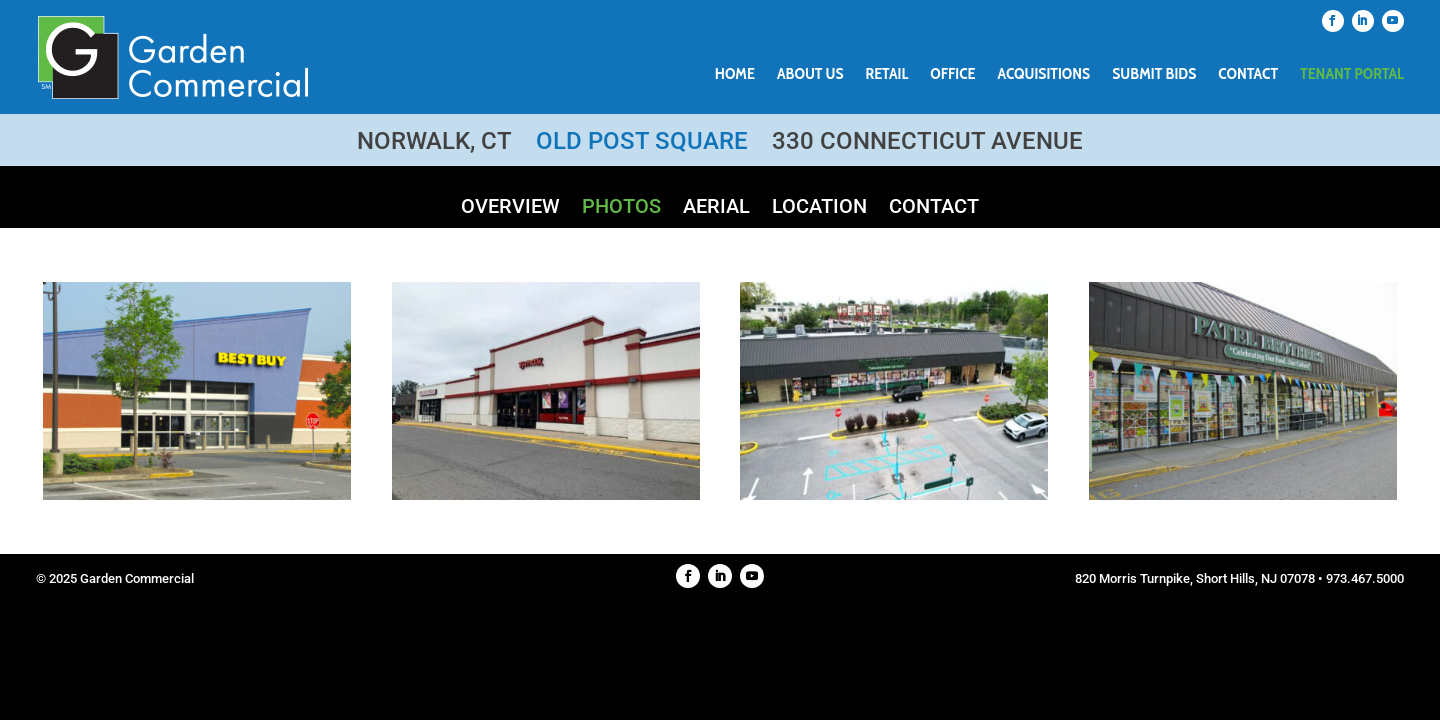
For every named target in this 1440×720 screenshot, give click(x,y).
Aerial (716, 208)
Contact (1248, 75)
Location (819, 208)
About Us (810, 75)
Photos (621, 208)
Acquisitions (1044, 75)
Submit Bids (1154, 75)
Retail (887, 75)
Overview (510, 208)
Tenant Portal (1352, 75)
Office (952, 75)
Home (735, 75)
